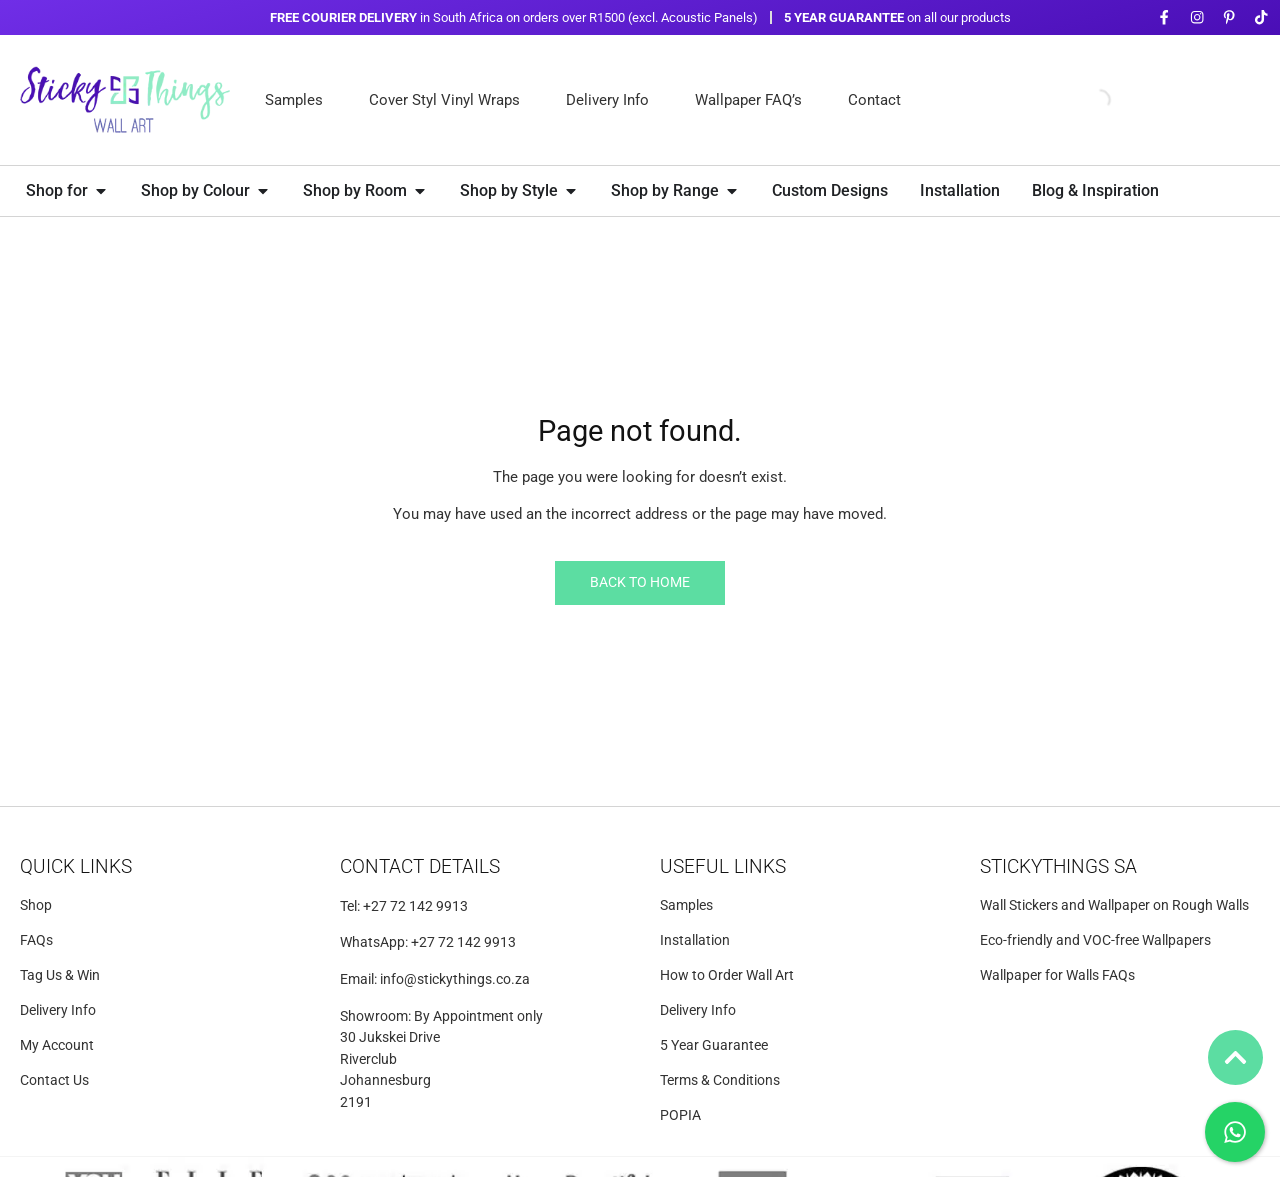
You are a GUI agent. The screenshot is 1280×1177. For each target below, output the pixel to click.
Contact (874, 100)
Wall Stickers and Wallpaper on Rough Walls (1114, 905)
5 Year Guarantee (714, 1045)
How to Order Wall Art (727, 975)
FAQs (36, 940)
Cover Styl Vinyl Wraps (444, 100)
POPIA (680, 1115)
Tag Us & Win (60, 975)
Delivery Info (607, 100)
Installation (695, 940)
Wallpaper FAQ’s (748, 100)
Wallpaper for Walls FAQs (1057, 975)
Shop (36, 905)
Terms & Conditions (720, 1080)
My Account (57, 1045)
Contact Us (54, 1080)
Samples (294, 100)
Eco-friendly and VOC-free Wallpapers (1095, 940)
